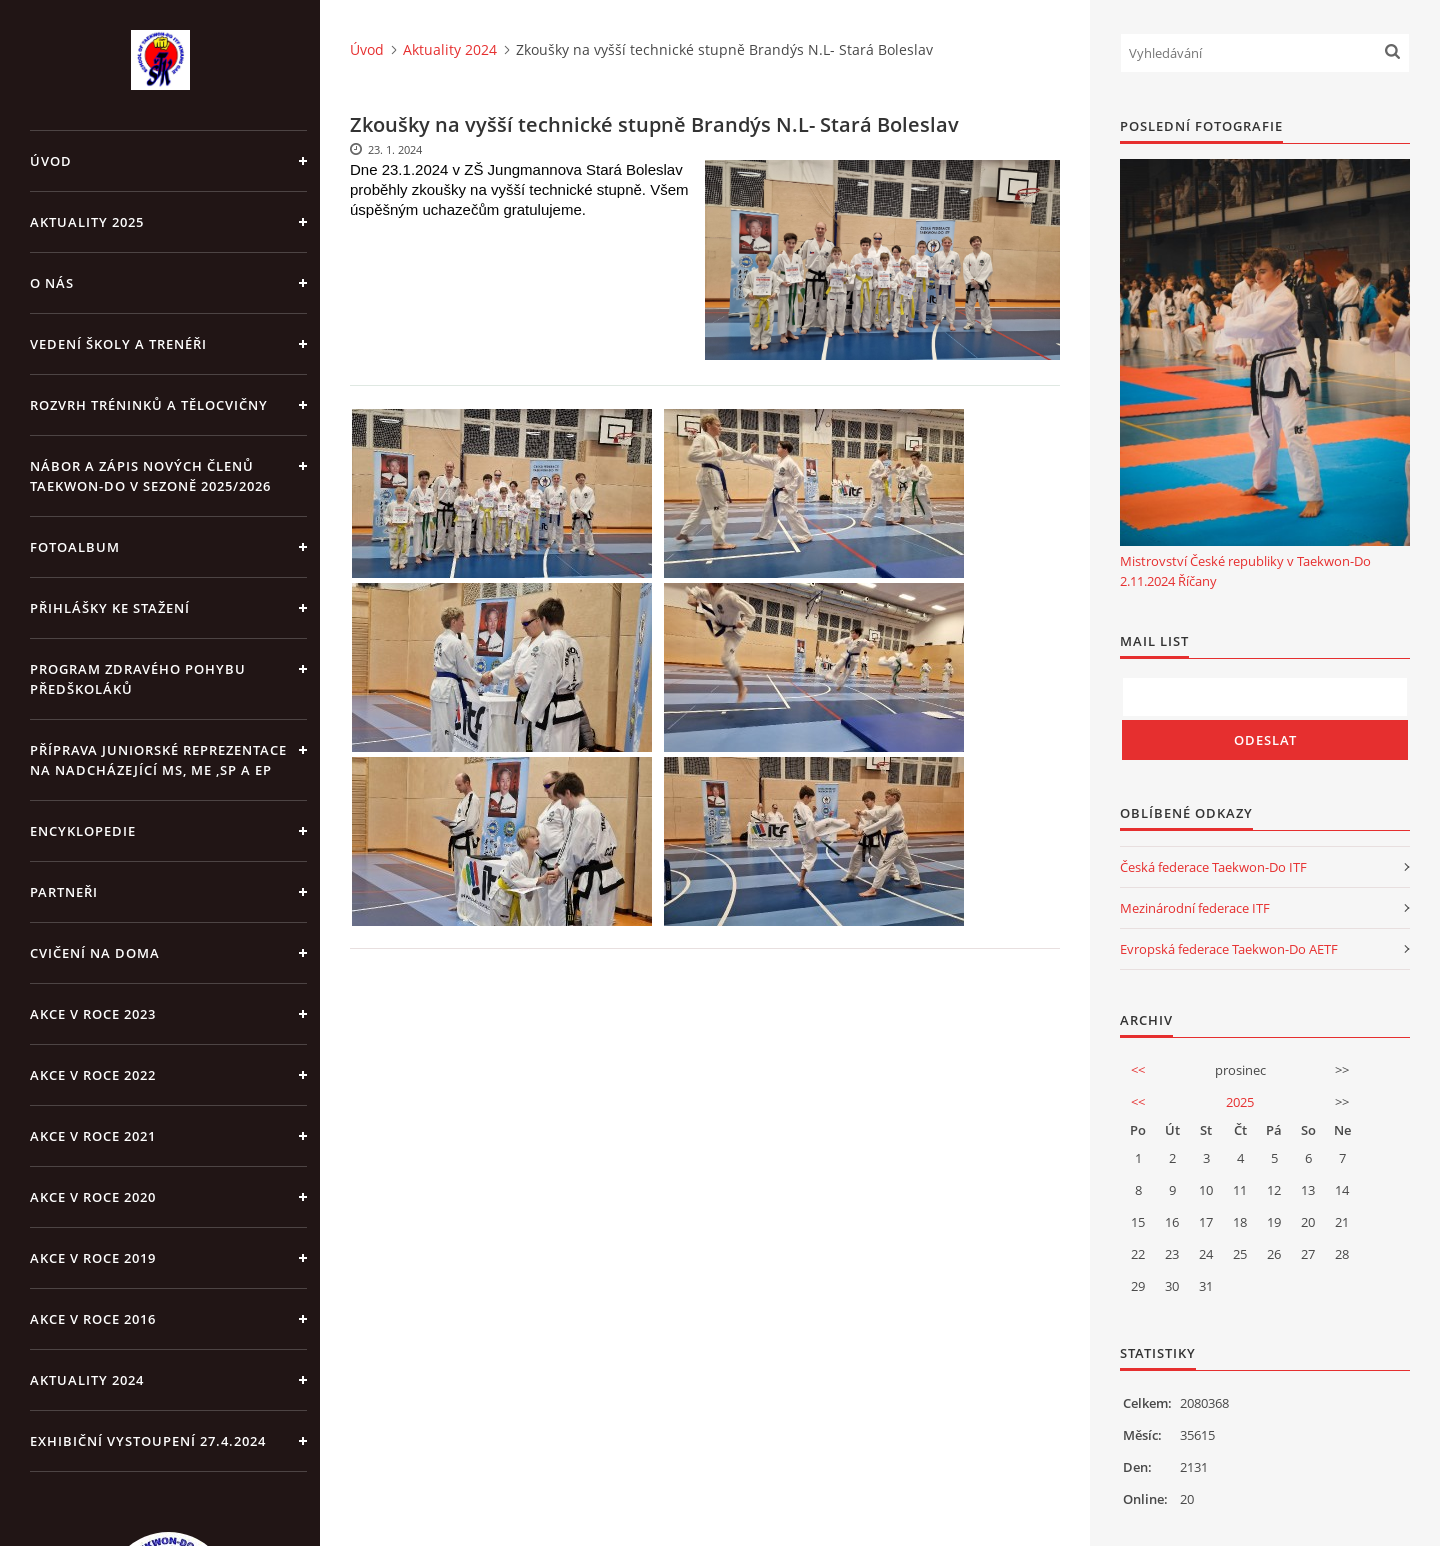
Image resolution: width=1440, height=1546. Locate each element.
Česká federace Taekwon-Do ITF (1213, 867)
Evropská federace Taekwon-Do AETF (1229, 949)
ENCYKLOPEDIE (83, 831)
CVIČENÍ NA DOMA (95, 953)
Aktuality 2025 (87, 222)
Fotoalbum (75, 547)
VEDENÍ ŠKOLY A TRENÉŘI (118, 344)
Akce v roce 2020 (93, 1197)
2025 (1240, 1102)
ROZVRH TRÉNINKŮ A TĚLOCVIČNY (149, 405)
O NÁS (52, 283)
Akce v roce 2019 (93, 1258)
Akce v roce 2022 (93, 1075)
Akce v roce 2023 (93, 1014)
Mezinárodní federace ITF (1195, 908)
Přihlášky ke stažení (110, 608)
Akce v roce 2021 (93, 1136)
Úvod (51, 161)
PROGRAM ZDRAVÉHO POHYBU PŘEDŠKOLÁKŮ (138, 679)
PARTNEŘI (64, 892)
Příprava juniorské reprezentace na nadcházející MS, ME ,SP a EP (158, 760)
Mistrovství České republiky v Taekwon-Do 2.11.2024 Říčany (1245, 571)
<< (1138, 1070)
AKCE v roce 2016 (93, 1319)
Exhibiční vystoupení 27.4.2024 (148, 1441)
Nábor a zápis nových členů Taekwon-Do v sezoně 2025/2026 (150, 476)
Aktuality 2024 (87, 1380)
